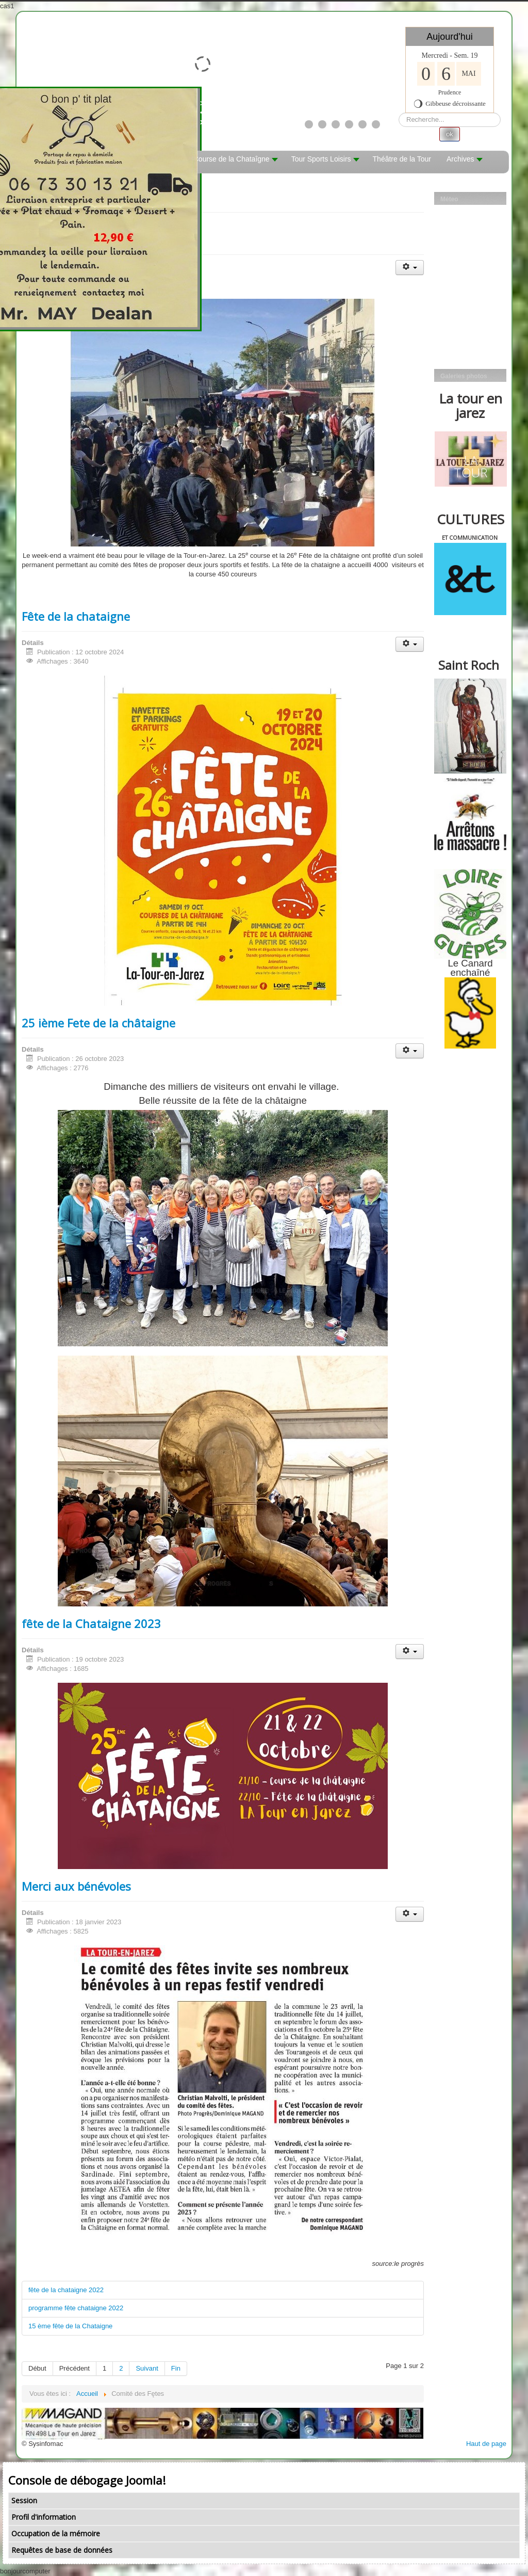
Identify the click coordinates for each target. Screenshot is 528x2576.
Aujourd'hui (449, 36)
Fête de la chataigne (76, 616)
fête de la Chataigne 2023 (91, 1623)
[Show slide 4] (349, 124)
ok (449, 134)
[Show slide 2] (322, 124)
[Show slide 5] (362, 124)
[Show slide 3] (336, 124)
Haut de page (486, 2444)
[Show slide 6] (376, 124)
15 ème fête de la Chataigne (70, 2326)
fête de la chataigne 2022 (66, 2290)
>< (251, 108)
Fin (175, 2368)
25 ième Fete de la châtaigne (98, 1023)
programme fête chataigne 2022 (75, 2308)
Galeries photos (463, 376)
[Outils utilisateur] (409, 267)
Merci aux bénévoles (76, 1886)
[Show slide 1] (309, 124)
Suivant (147, 2368)
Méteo (449, 199)
